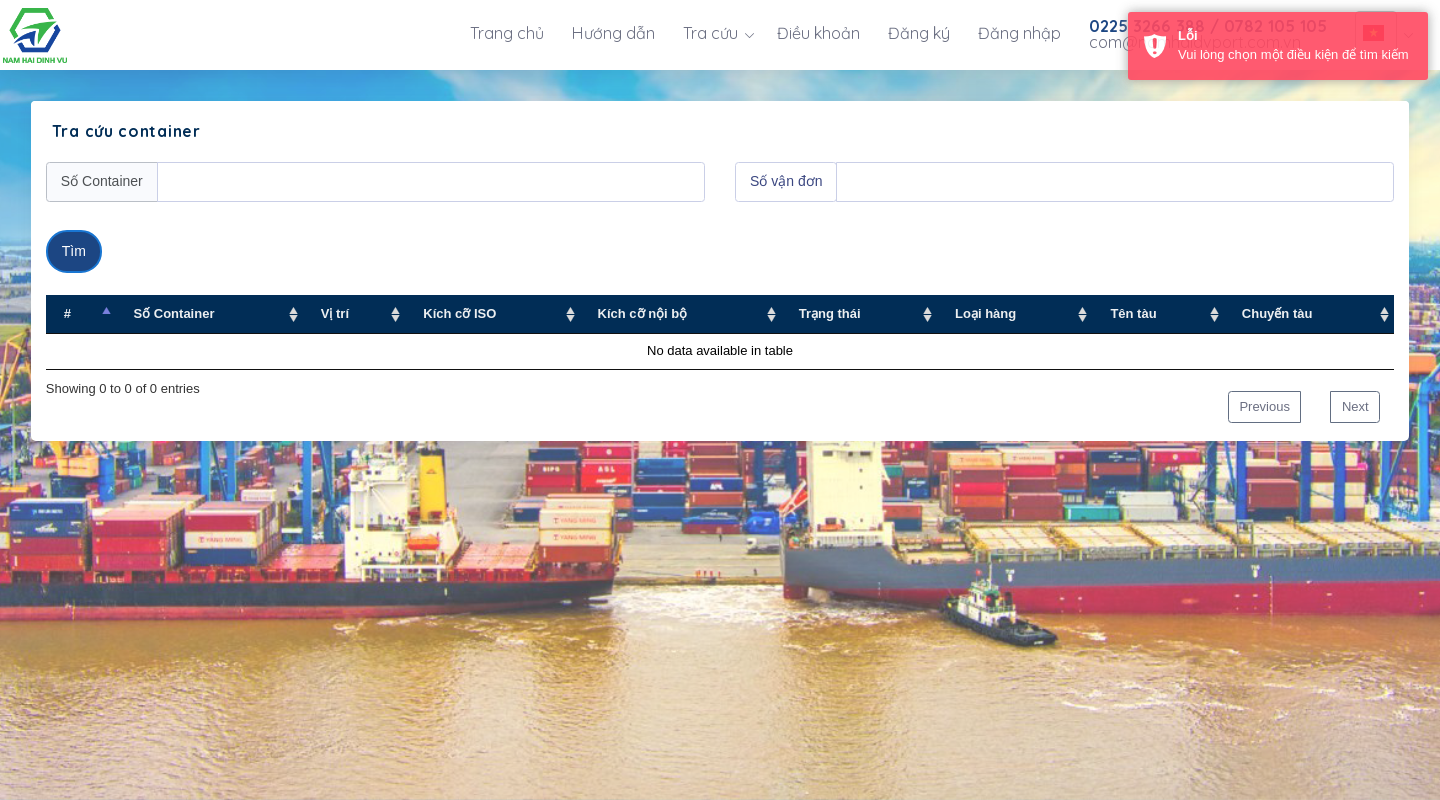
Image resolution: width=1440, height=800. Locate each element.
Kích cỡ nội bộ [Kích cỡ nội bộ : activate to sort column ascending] (643, 313)
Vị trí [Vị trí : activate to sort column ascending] (335, 313)
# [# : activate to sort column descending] (67, 313)
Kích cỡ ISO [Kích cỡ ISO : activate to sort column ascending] (459, 313)
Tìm (74, 251)
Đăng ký (919, 33)
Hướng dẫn (613, 33)
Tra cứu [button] (710, 33)
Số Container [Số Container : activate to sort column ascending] (174, 313)
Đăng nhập (1019, 33)
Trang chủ (507, 33)
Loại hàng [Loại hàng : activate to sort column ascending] (985, 313)
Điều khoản (818, 33)
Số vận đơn (786, 181)
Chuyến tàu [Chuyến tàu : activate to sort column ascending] (1277, 313)
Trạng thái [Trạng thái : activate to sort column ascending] (830, 313)
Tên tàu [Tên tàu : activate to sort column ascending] (1133, 313)
